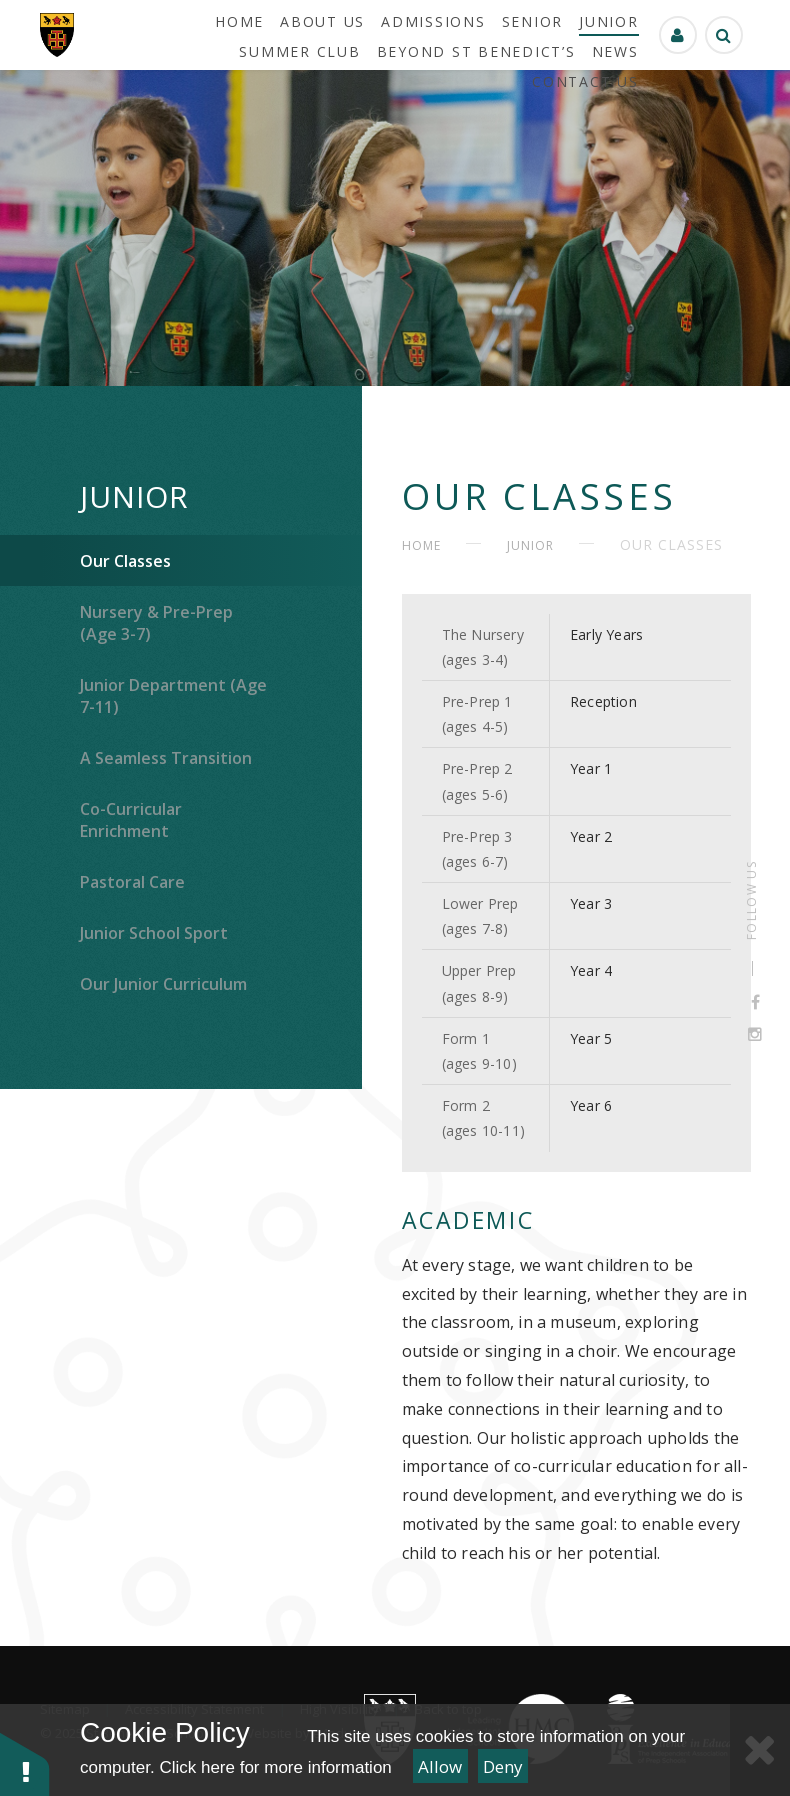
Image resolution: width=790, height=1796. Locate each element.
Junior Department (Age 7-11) (173, 696)
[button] (25, 1763)
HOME (421, 545)
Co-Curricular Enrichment (131, 820)
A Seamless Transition (166, 758)
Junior (134, 496)
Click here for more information (275, 1767)
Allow (440, 1766)
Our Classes (125, 561)
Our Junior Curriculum (163, 984)
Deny (503, 1766)
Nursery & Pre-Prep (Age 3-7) (156, 623)
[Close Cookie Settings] (760, 1750)
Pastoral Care (132, 882)
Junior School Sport (154, 933)
